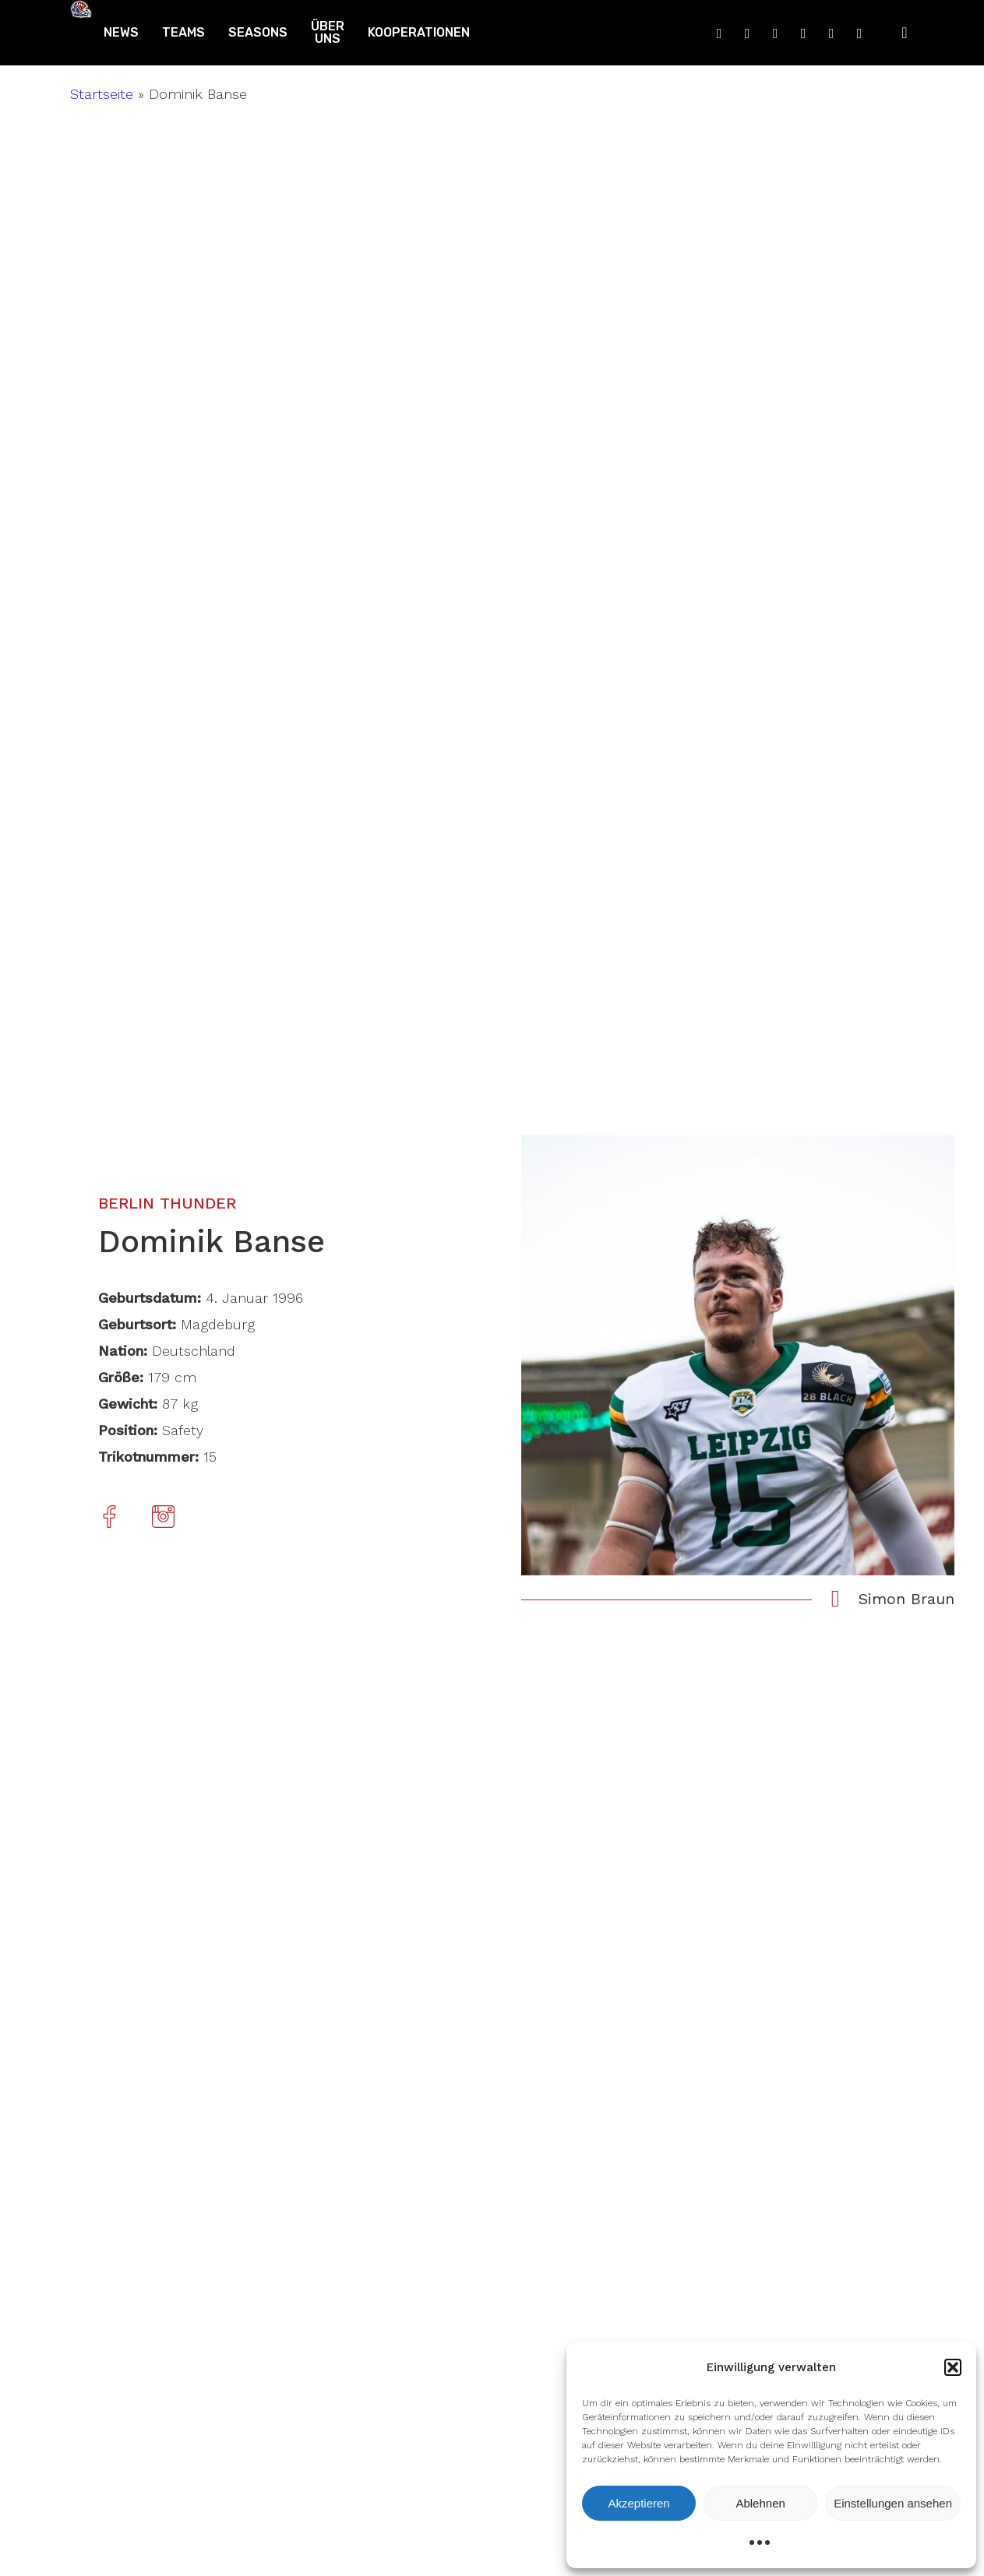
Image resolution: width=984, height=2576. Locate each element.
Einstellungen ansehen (893, 2503)
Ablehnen (760, 2503)
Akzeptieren (638, 2503)
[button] (953, 2367)
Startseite (101, 94)
